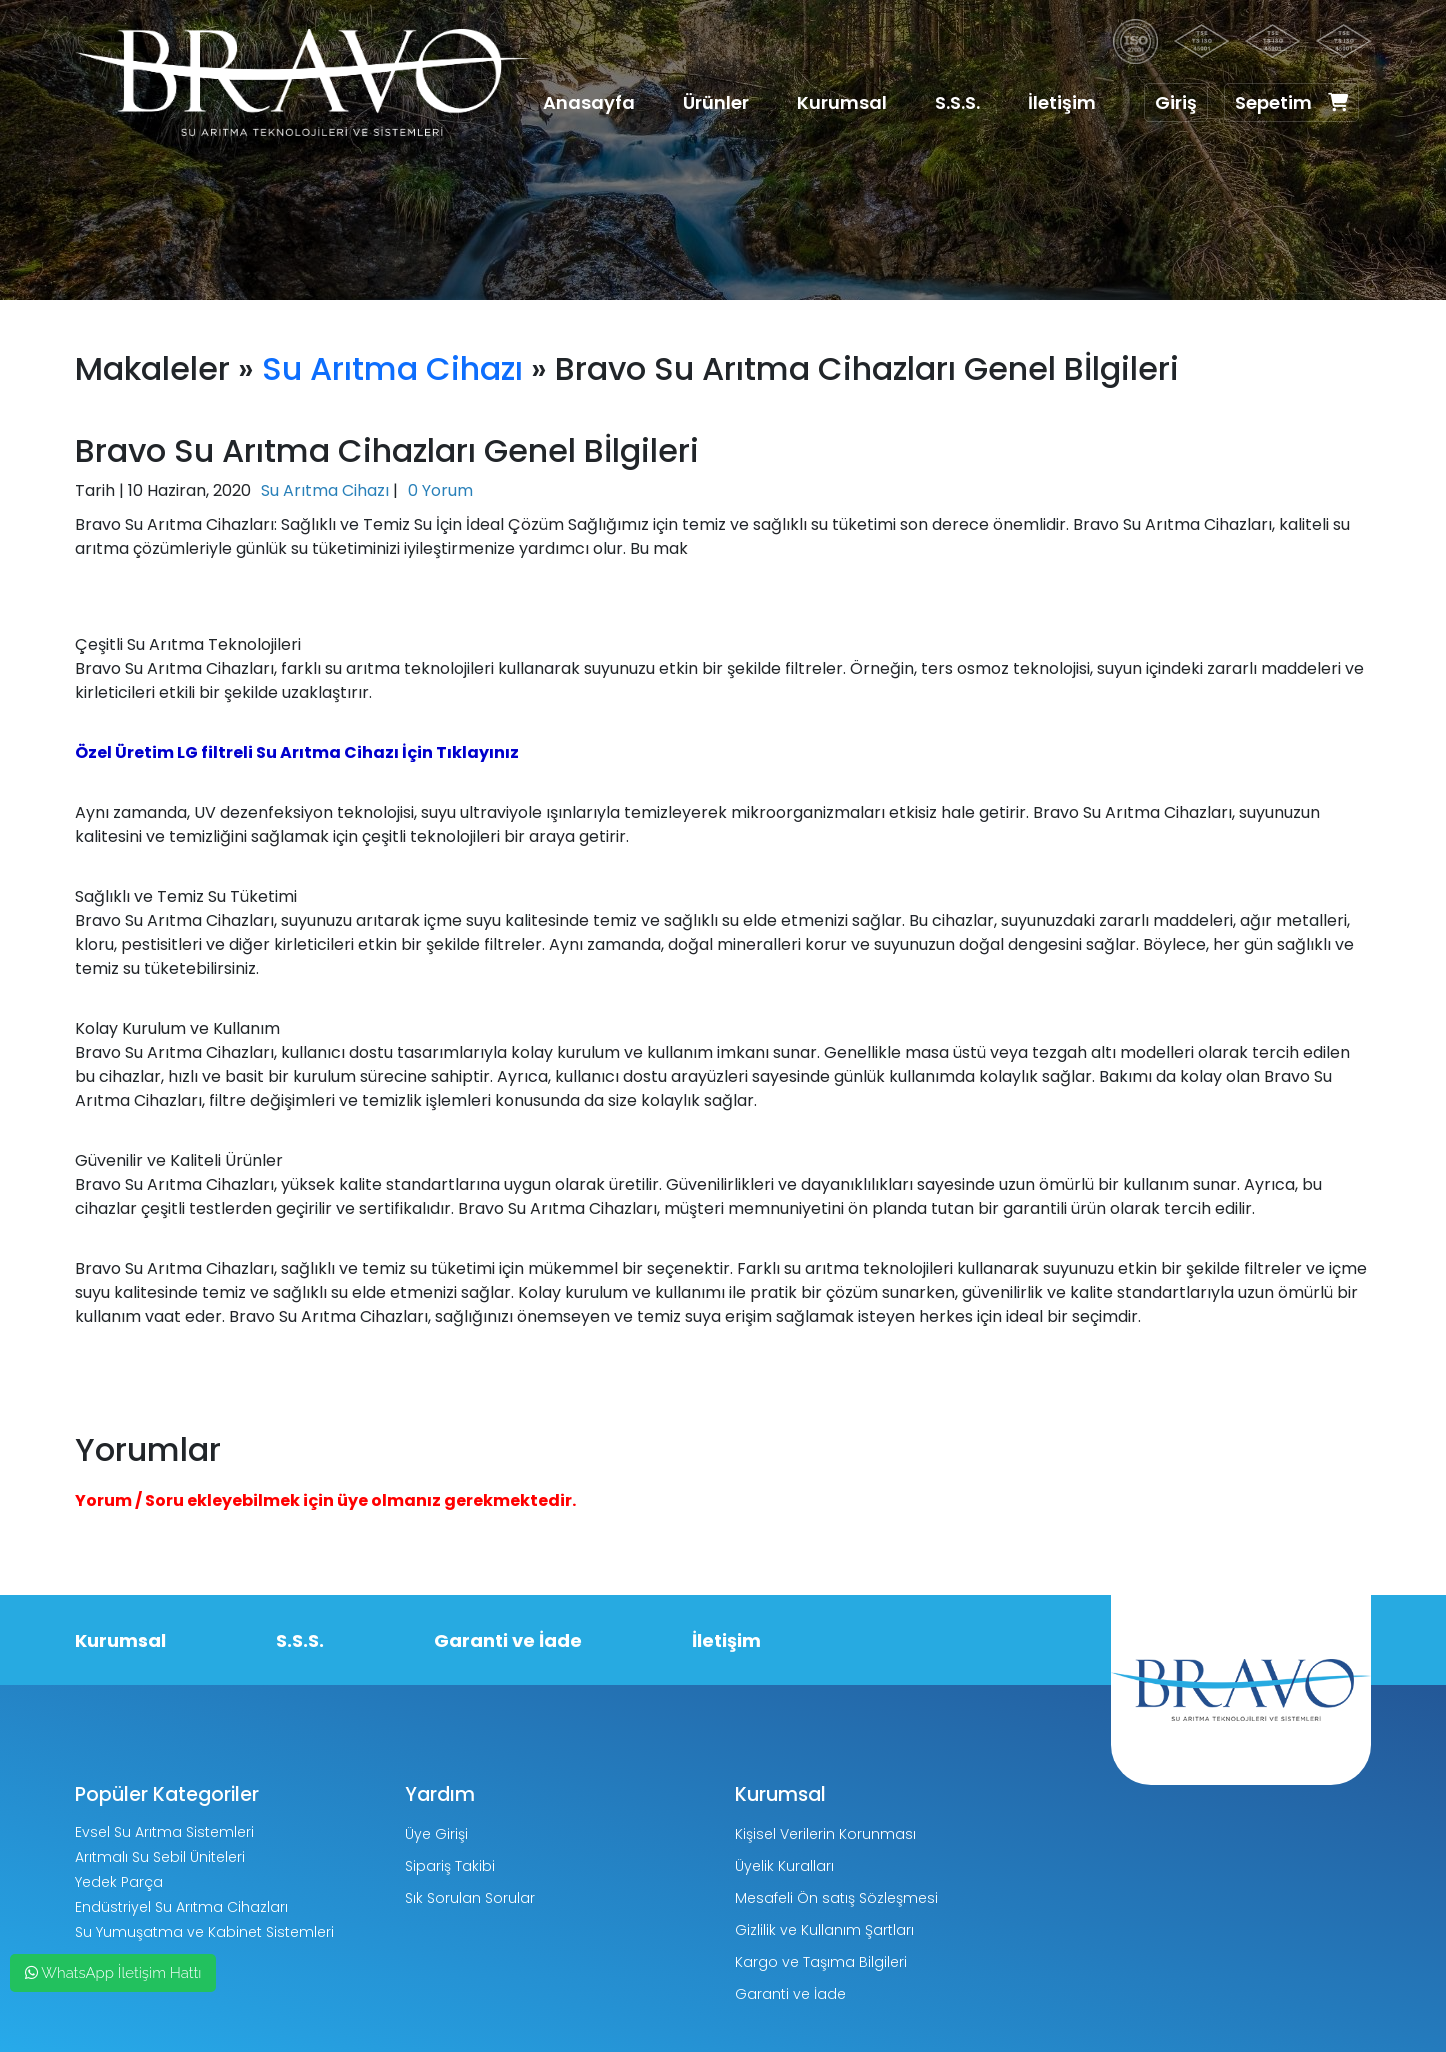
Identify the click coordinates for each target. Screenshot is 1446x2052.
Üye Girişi (436, 1834)
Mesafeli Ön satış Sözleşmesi (836, 1898)
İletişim (1062, 102)
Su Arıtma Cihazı (392, 368)
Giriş (1176, 102)
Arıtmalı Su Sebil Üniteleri (160, 1857)
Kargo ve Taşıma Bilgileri (821, 1962)
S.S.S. (957, 102)
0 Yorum (440, 490)
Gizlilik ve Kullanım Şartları (824, 1930)
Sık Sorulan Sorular (470, 1898)
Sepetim (1291, 102)
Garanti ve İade (508, 1640)
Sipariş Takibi (450, 1866)
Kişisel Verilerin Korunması (825, 1834)
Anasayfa (589, 102)
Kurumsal (842, 102)
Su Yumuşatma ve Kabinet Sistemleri (204, 1932)
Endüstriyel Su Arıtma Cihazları (181, 1907)
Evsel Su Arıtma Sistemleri (164, 1832)
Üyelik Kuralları (784, 1866)
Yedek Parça (119, 1882)
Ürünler (716, 102)
